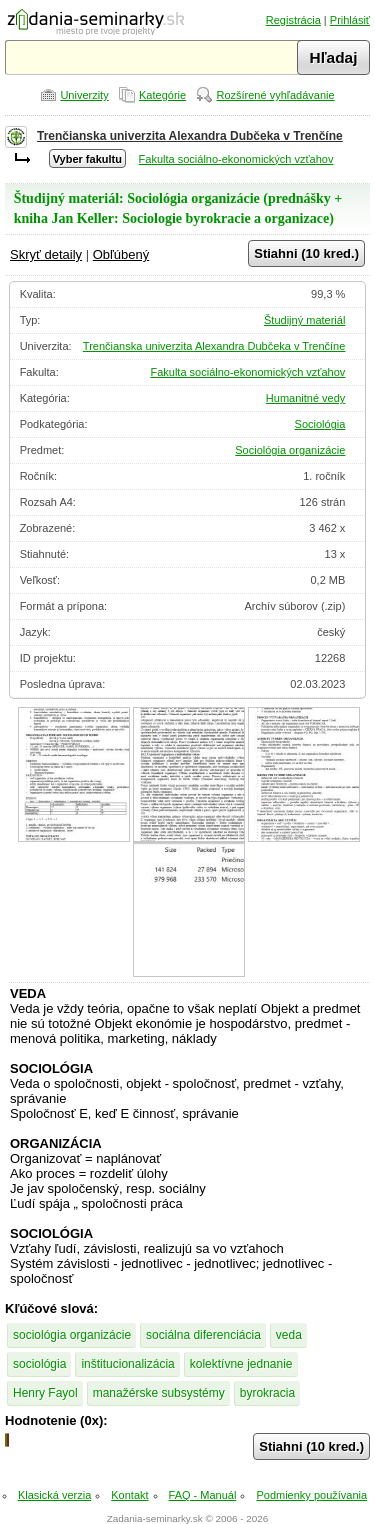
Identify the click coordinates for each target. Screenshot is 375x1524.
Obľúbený (121, 254)
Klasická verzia (54, 1495)
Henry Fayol (45, 1393)
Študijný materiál (304, 320)
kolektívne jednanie (241, 1364)
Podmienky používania (311, 1495)
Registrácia (293, 20)
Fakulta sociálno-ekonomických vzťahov (236, 159)
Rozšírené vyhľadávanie (275, 95)
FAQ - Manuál (203, 1495)
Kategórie (162, 95)
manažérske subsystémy (159, 1393)
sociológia (39, 1364)
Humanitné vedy (306, 398)
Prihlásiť (350, 20)
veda (289, 1335)
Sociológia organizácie (290, 450)
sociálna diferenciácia (203, 1335)
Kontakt (129, 1495)
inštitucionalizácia (127, 1364)
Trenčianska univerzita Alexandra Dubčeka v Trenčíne (190, 136)
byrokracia (267, 1393)
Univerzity (84, 95)
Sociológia (320, 424)
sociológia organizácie (72, 1335)
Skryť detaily (46, 254)
